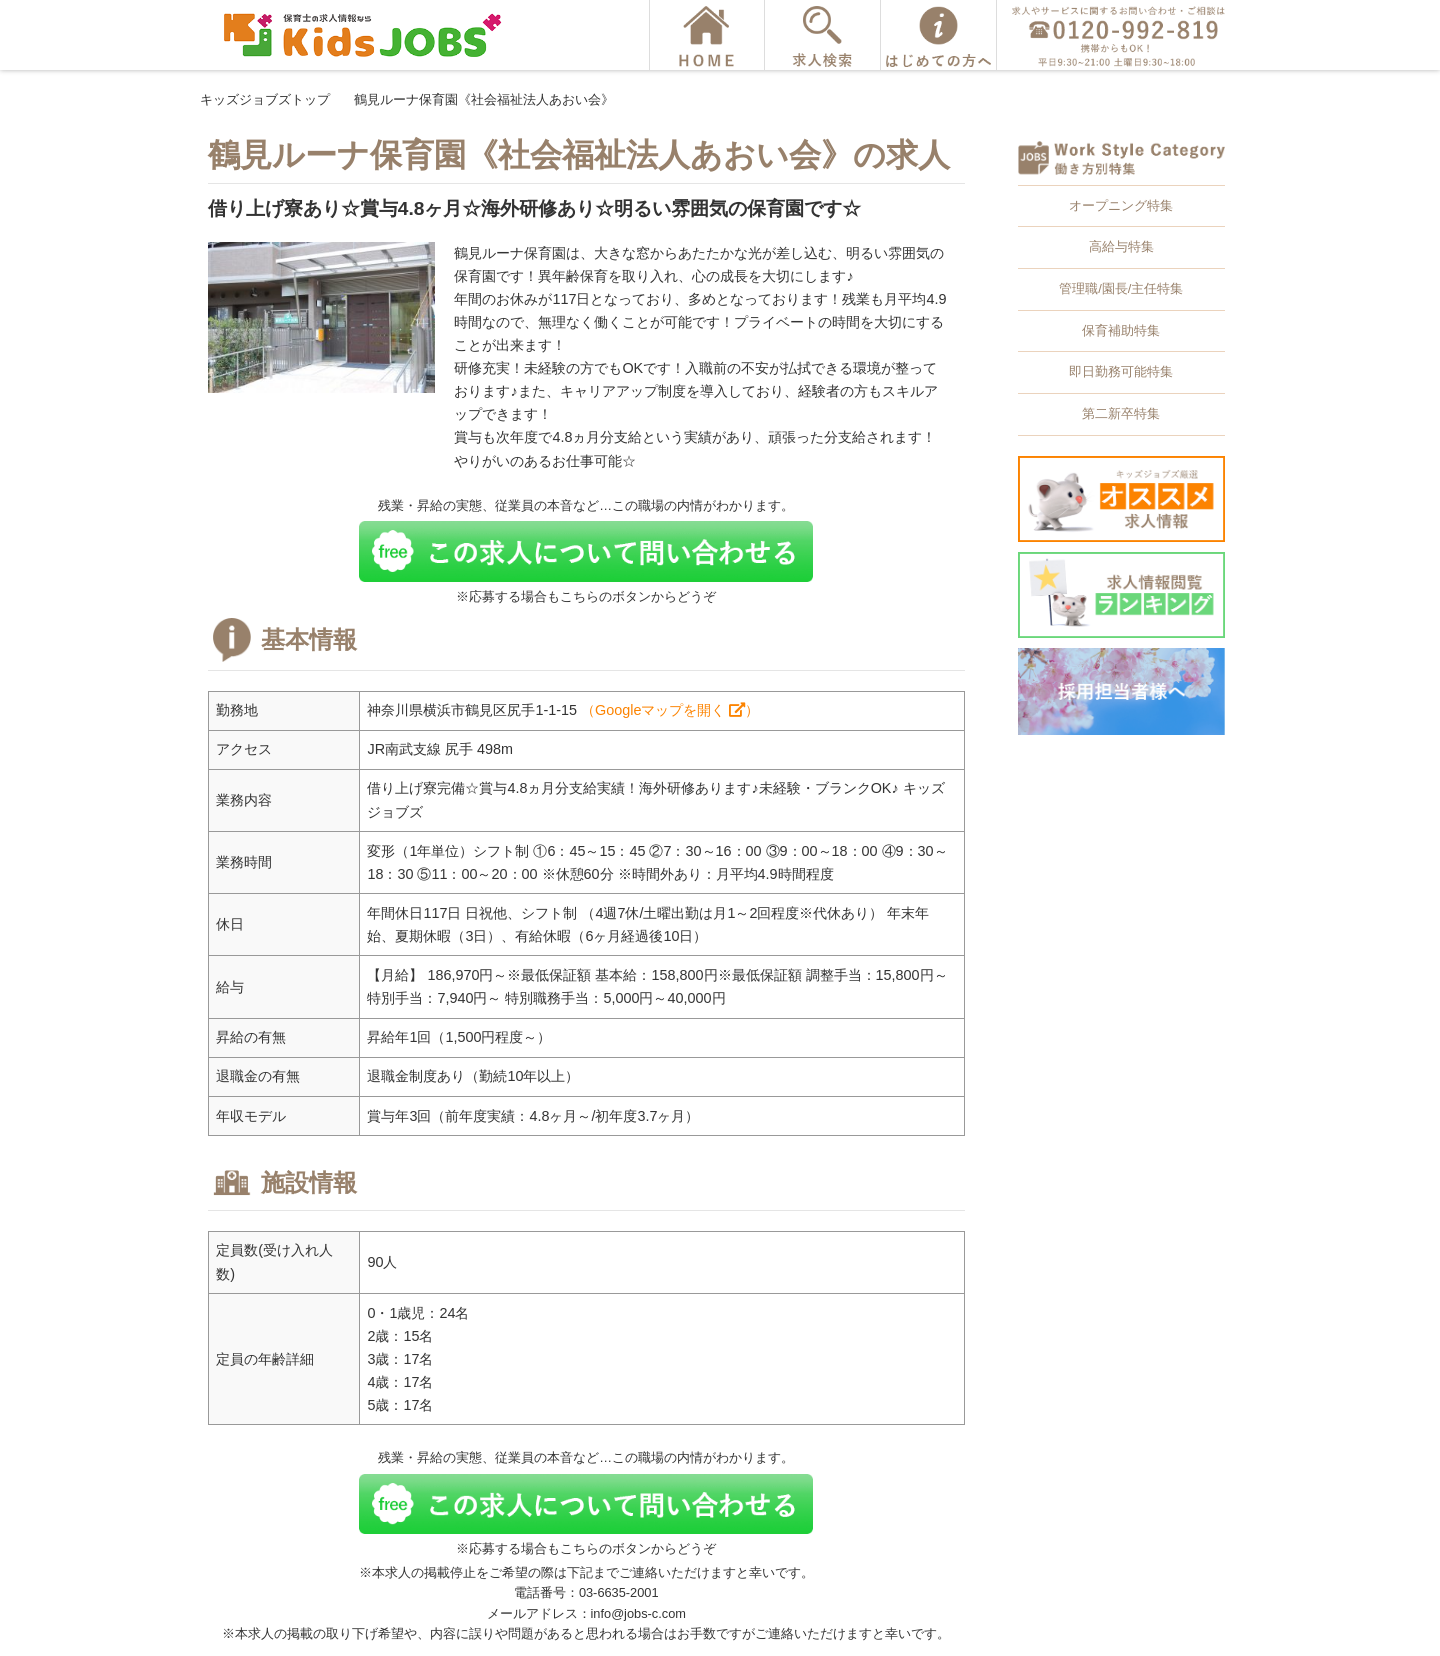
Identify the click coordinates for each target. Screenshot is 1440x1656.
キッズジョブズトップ (265, 99)
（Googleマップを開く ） (670, 710)
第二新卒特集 (1121, 413)
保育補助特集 (1121, 330)
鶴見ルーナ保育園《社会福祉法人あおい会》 (484, 99)
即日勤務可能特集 (1121, 371)
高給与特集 (1121, 246)
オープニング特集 (1121, 205)
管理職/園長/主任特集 (1121, 288)
